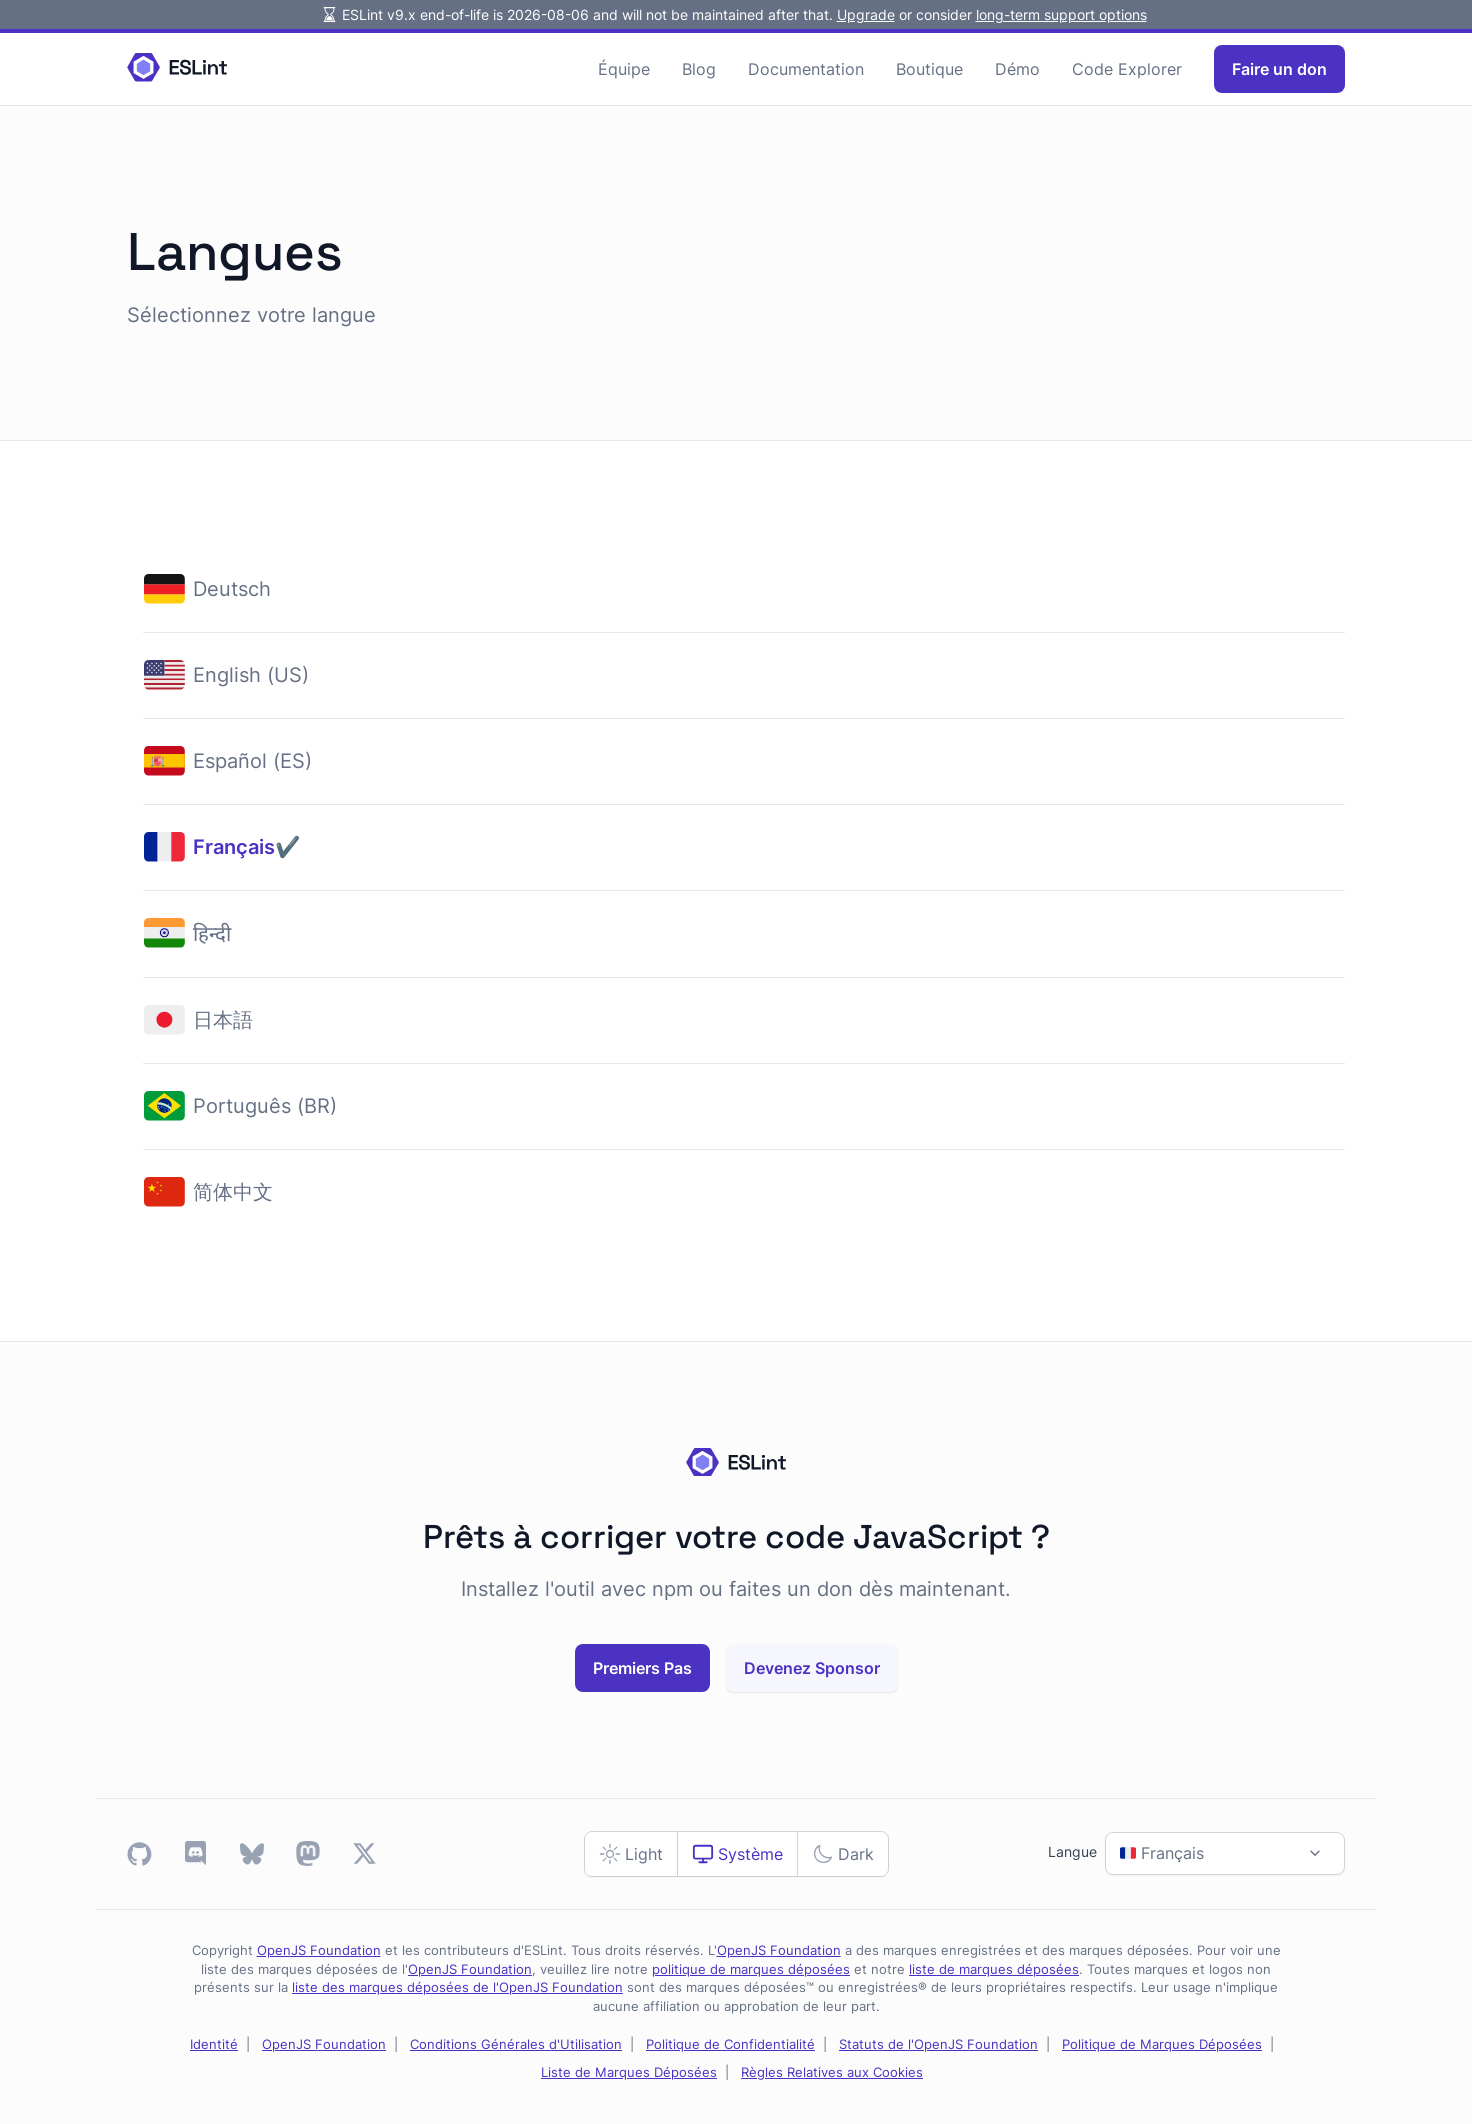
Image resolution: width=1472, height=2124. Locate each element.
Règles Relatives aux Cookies (832, 2072)
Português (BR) (240, 1106)
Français (209, 847)
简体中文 (208, 1192)
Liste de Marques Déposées (629, 2072)
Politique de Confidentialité (730, 2044)
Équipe (624, 69)
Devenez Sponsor (812, 1668)
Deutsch (207, 589)
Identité (214, 2044)
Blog (699, 69)
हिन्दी (187, 933)
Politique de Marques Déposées (1162, 2044)
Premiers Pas (642, 1668)
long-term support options (1061, 14)
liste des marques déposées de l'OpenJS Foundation (457, 1987)
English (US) (226, 675)
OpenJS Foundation (319, 1950)
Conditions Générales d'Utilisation (516, 2044)
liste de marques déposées (994, 1969)
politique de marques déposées (751, 1969)
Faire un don (1279, 69)
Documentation (806, 69)
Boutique (929, 69)
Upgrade (866, 14)
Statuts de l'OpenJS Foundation (938, 2044)
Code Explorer (1127, 69)
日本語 (198, 1020)
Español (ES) (228, 761)
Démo (1017, 69)
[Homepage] (177, 68)
